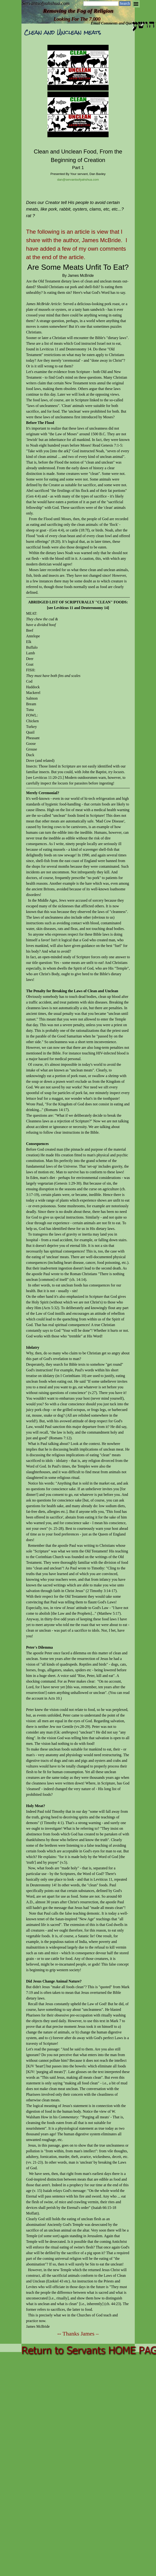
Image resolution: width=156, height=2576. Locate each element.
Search (125, 3)
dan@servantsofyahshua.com (78, 179)
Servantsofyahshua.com (46, 3)
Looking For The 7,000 (77, 19)
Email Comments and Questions (116, 23)
